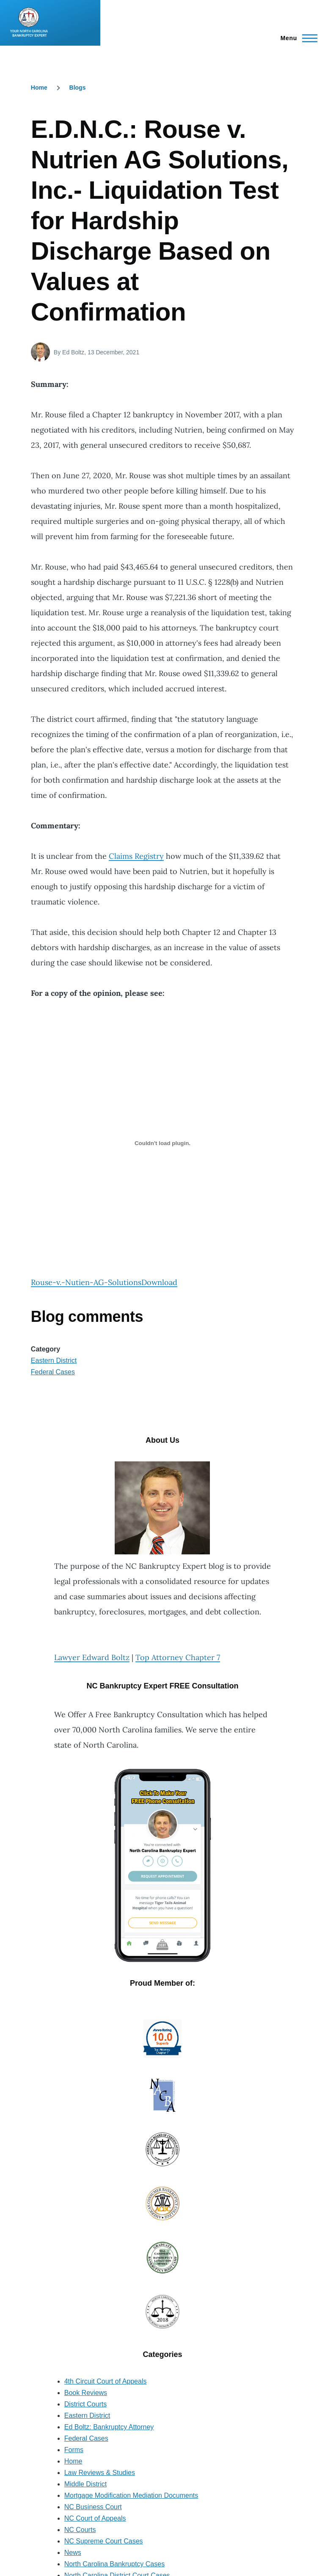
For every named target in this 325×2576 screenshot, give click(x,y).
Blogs (77, 87)
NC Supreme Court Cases (103, 2541)
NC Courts (80, 2529)
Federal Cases (53, 1372)
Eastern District (54, 1360)
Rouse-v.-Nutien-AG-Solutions (86, 1282)
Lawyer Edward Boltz (91, 1657)
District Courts (85, 2404)
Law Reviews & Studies (99, 2472)
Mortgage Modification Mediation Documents (131, 2495)
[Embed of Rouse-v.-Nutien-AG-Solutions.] (162, 1143)
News (72, 2552)
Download (159, 1282)
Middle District (85, 2484)
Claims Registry (136, 856)
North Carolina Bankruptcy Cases (114, 2564)
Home (39, 87)
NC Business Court (93, 2506)
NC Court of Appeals (95, 2518)
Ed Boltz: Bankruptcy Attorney (109, 2427)
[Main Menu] (296, 38)
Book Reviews (85, 2392)
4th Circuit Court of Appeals (105, 2381)
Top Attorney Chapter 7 (177, 1657)
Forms (73, 2449)
